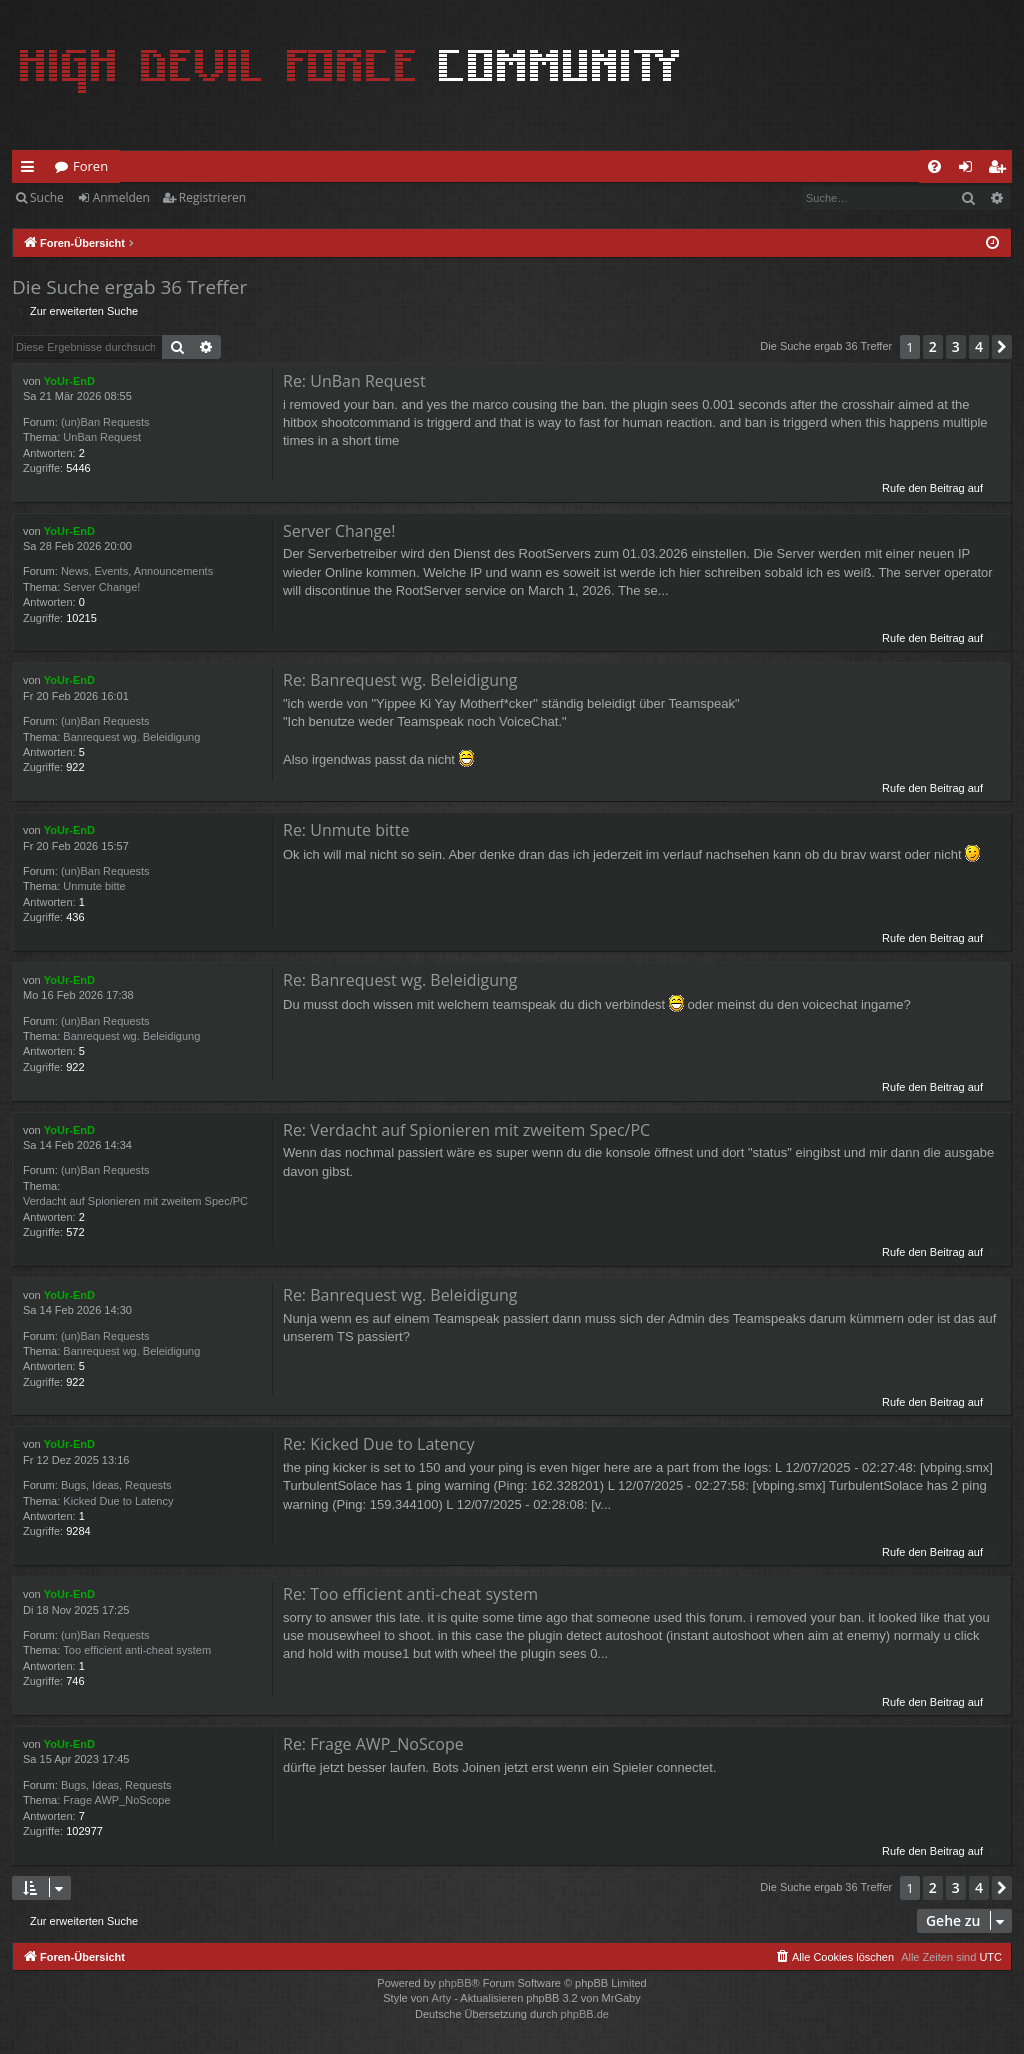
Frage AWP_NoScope (116, 1800)
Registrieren (212, 197)
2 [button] (933, 346)
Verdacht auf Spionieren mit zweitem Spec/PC (135, 1201)
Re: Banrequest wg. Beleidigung (400, 680)
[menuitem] (934, 166)
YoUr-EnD (69, 381)
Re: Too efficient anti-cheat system (410, 1594)
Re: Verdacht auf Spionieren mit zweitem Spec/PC (466, 1130)
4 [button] (979, 346)
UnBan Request (102, 437)
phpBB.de (585, 2014)
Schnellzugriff (31, 170)
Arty (442, 1998)
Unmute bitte (94, 886)
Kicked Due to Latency (118, 1501)
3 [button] (956, 346)
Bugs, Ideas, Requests (116, 1485)
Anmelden (121, 197)
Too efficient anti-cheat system (137, 1650)
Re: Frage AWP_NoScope (373, 1744)
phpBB (454, 1983)
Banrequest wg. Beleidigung (131, 737)
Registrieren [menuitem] (1001, 170)
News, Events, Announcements (137, 571)
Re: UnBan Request (354, 381)
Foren (90, 166)
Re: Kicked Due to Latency (379, 1444)
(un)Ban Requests (105, 422)
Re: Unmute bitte (346, 830)
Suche (47, 197)
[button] (1002, 347)
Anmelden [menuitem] (971, 170)
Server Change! (101, 587)
